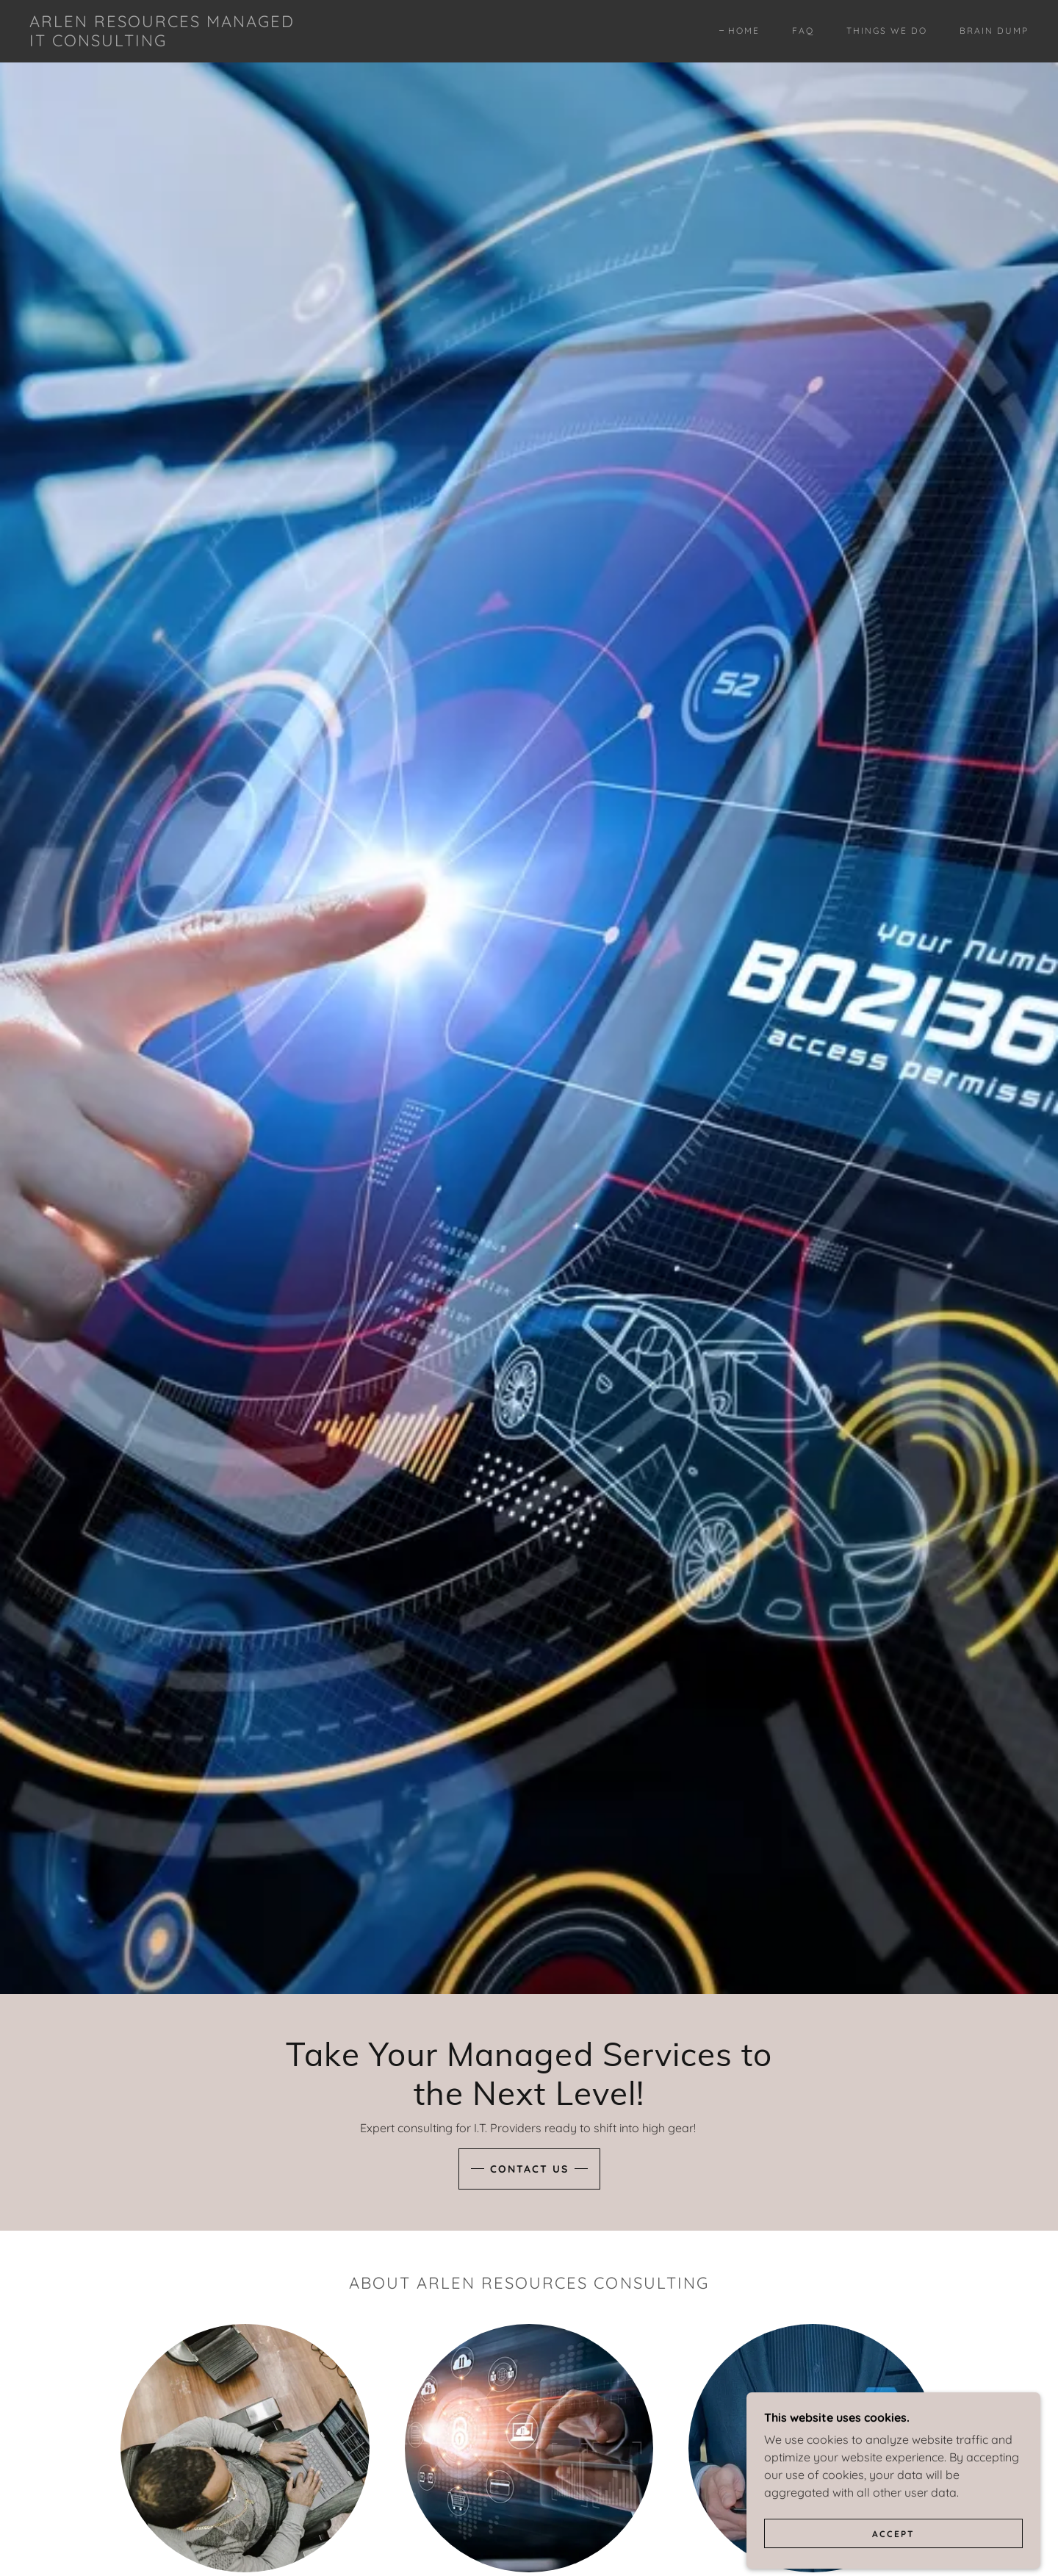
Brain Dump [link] (994, 30)
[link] (167, 42)
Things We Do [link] (886, 30)
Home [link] (744, 30)
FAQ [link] (803, 30)
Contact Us (529, 2169)
